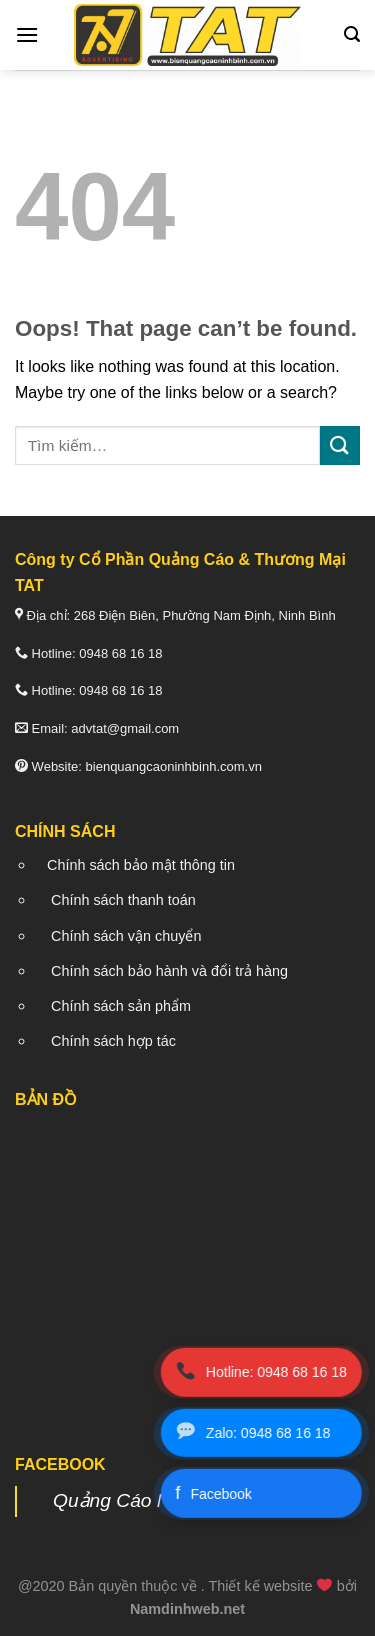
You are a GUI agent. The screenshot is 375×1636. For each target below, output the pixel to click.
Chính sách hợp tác (113, 1041)
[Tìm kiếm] (352, 34)
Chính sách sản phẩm (121, 1006)
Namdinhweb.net (187, 1609)
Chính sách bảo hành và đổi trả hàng (169, 971)
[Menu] (27, 34)
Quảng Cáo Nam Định (148, 1500)
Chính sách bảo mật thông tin (141, 865)
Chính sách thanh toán (123, 900)
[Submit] (340, 445)
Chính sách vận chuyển (126, 936)
